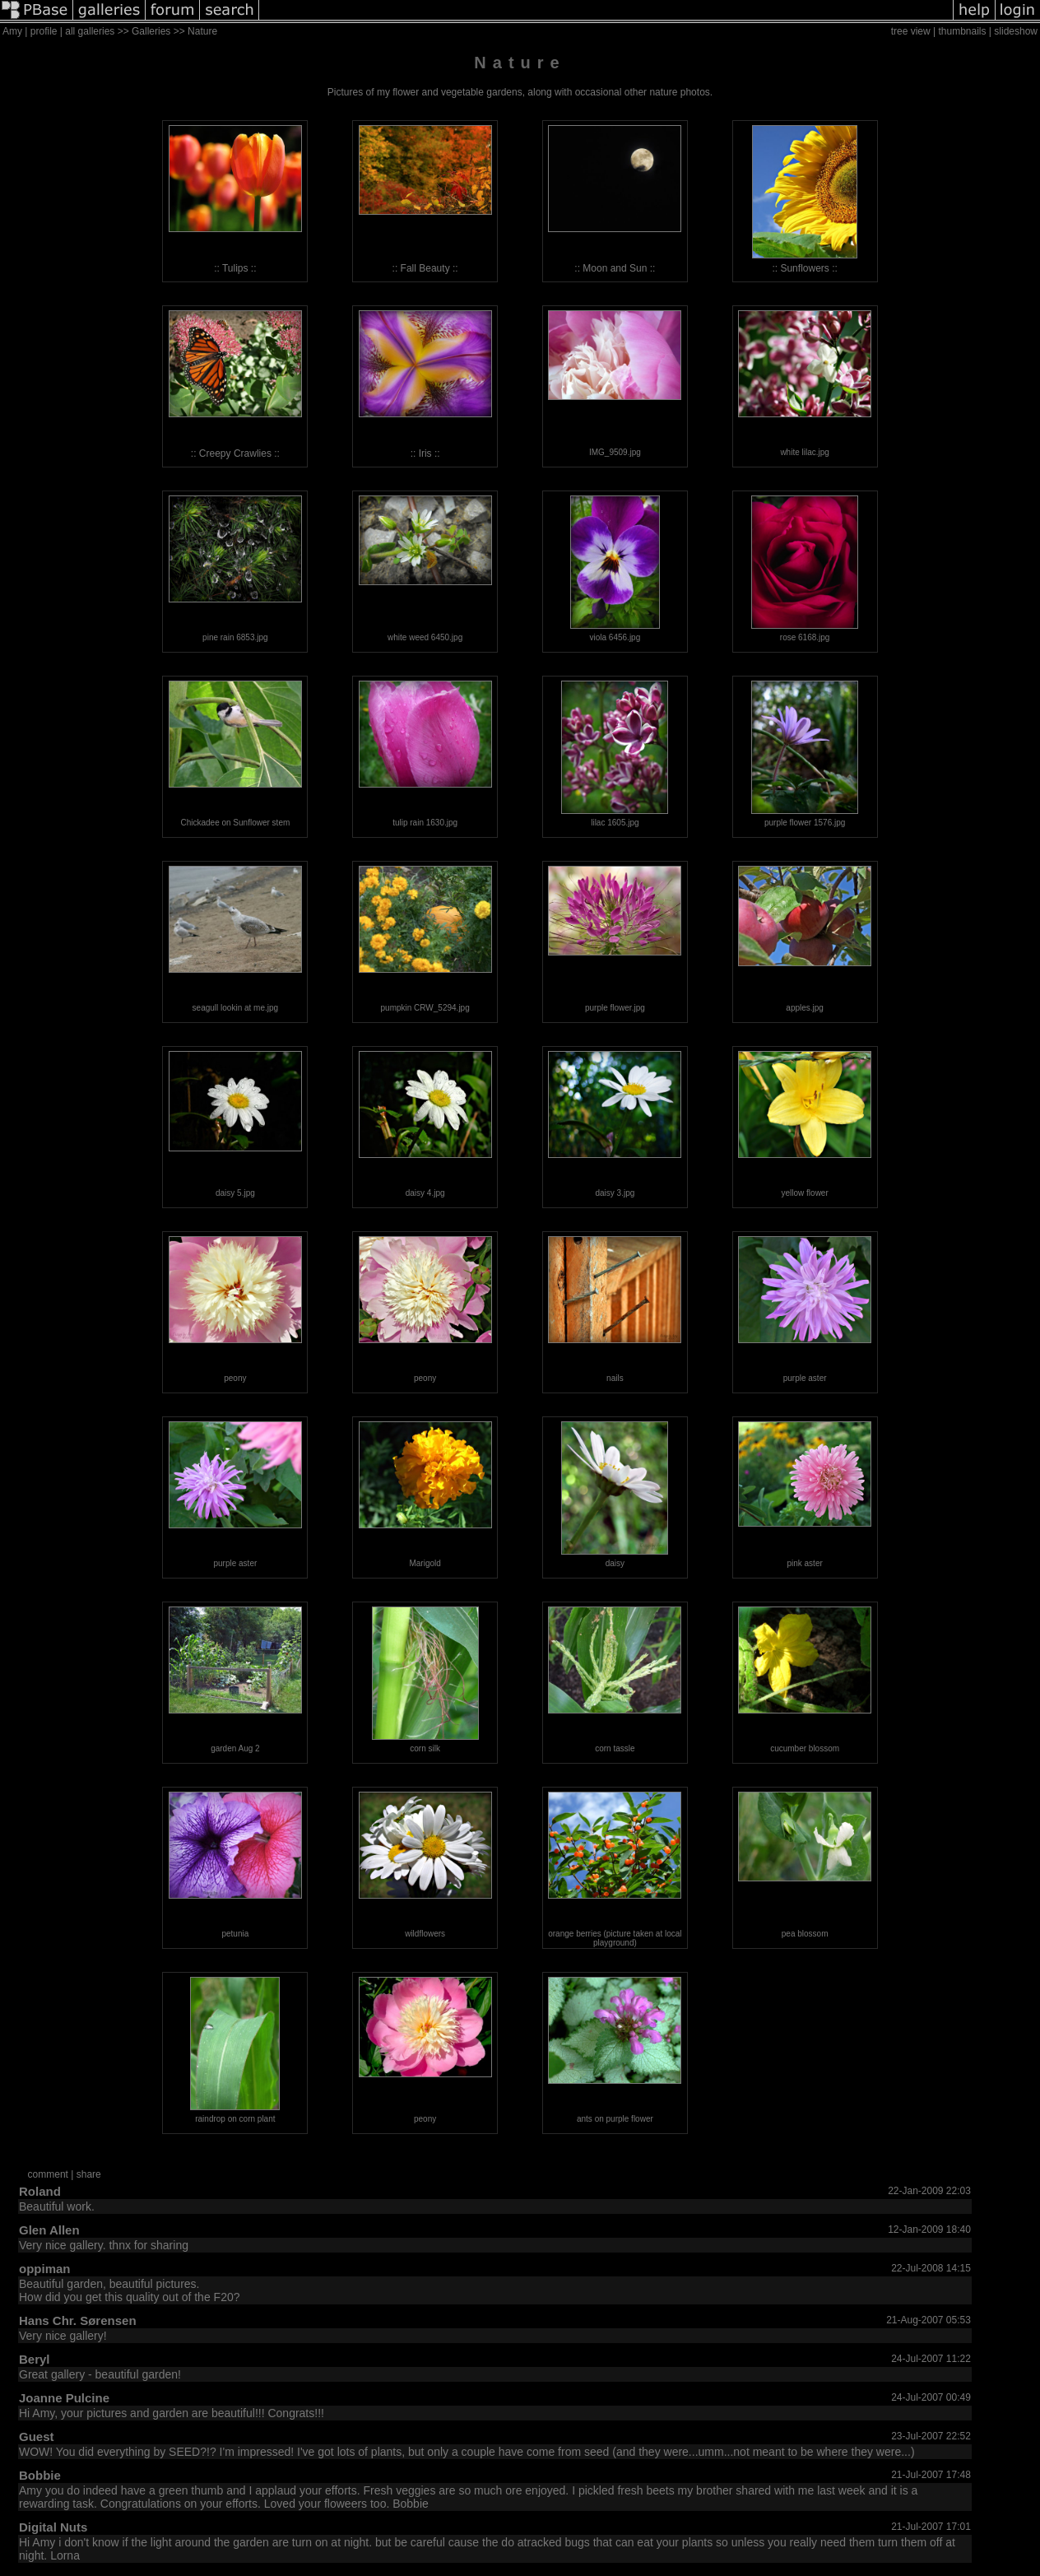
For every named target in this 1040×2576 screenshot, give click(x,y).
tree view (911, 31)
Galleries (151, 31)
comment (48, 2174)
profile (44, 31)
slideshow (1016, 31)
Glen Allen (49, 2230)
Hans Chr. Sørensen (78, 2320)
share (89, 2174)
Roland (40, 2191)
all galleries (89, 31)
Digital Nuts (53, 2527)
